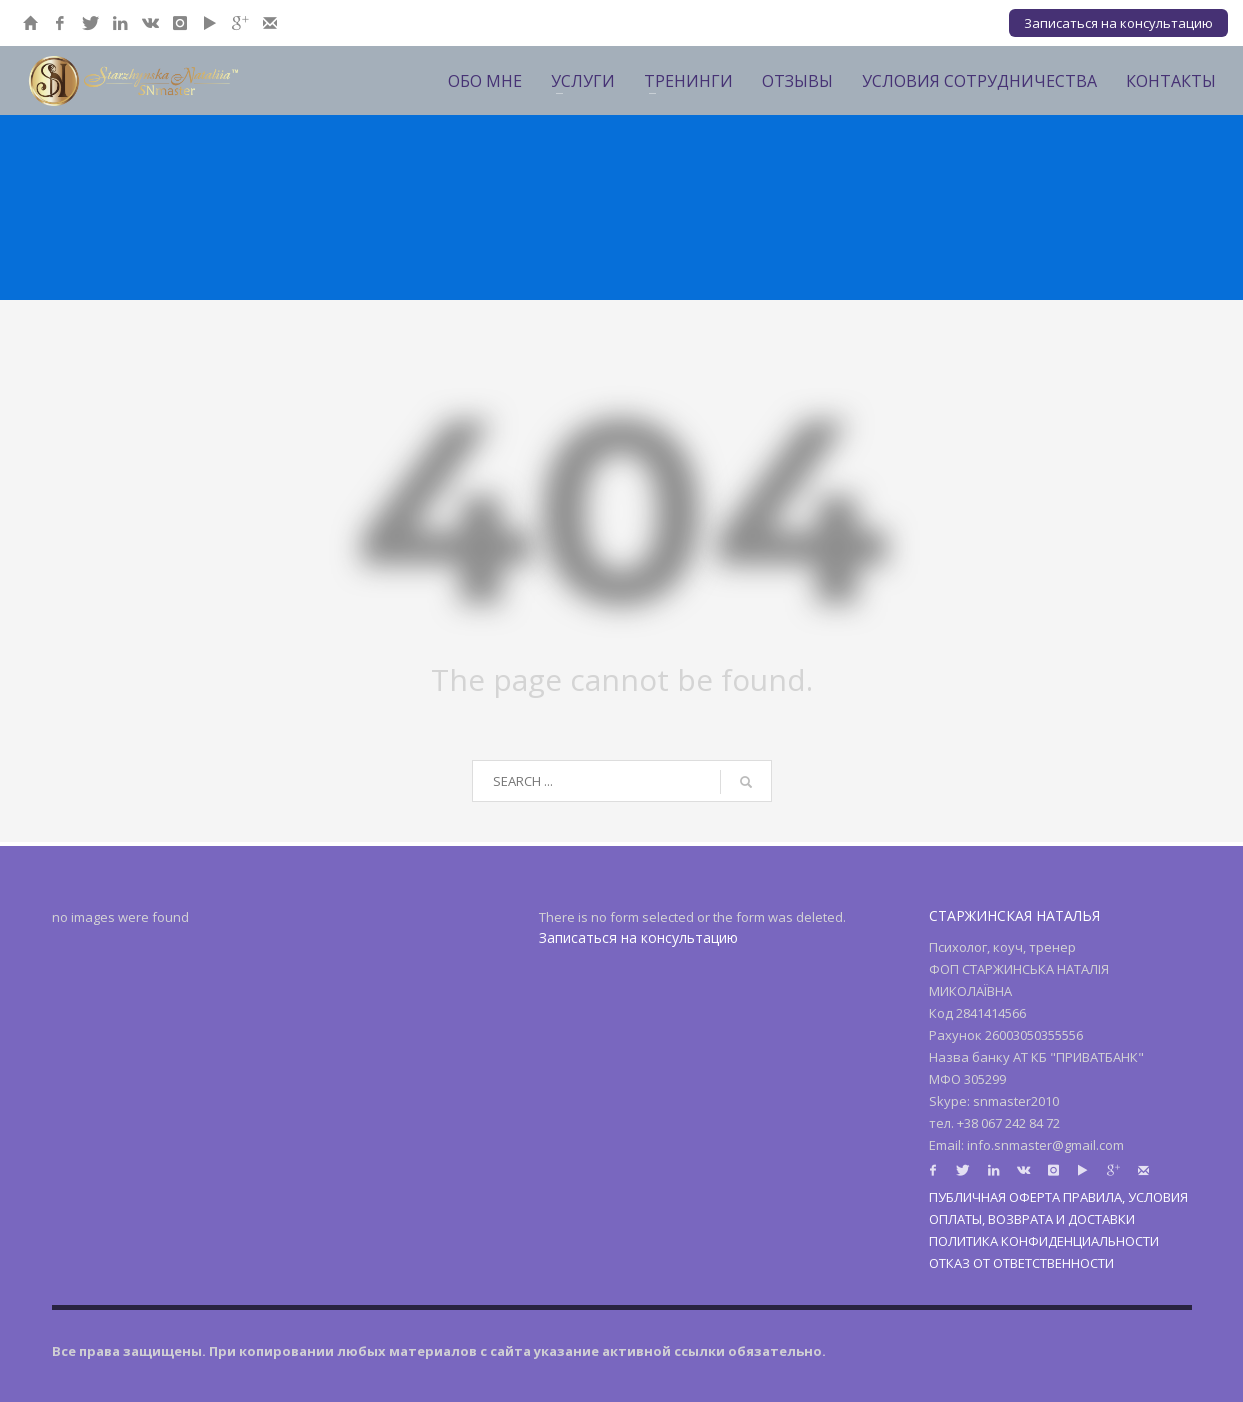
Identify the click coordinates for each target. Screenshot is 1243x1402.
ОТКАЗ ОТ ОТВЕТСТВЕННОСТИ (1021, 1263)
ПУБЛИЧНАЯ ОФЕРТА (994, 1197)
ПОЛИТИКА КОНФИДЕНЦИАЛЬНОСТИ (1044, 1241)
